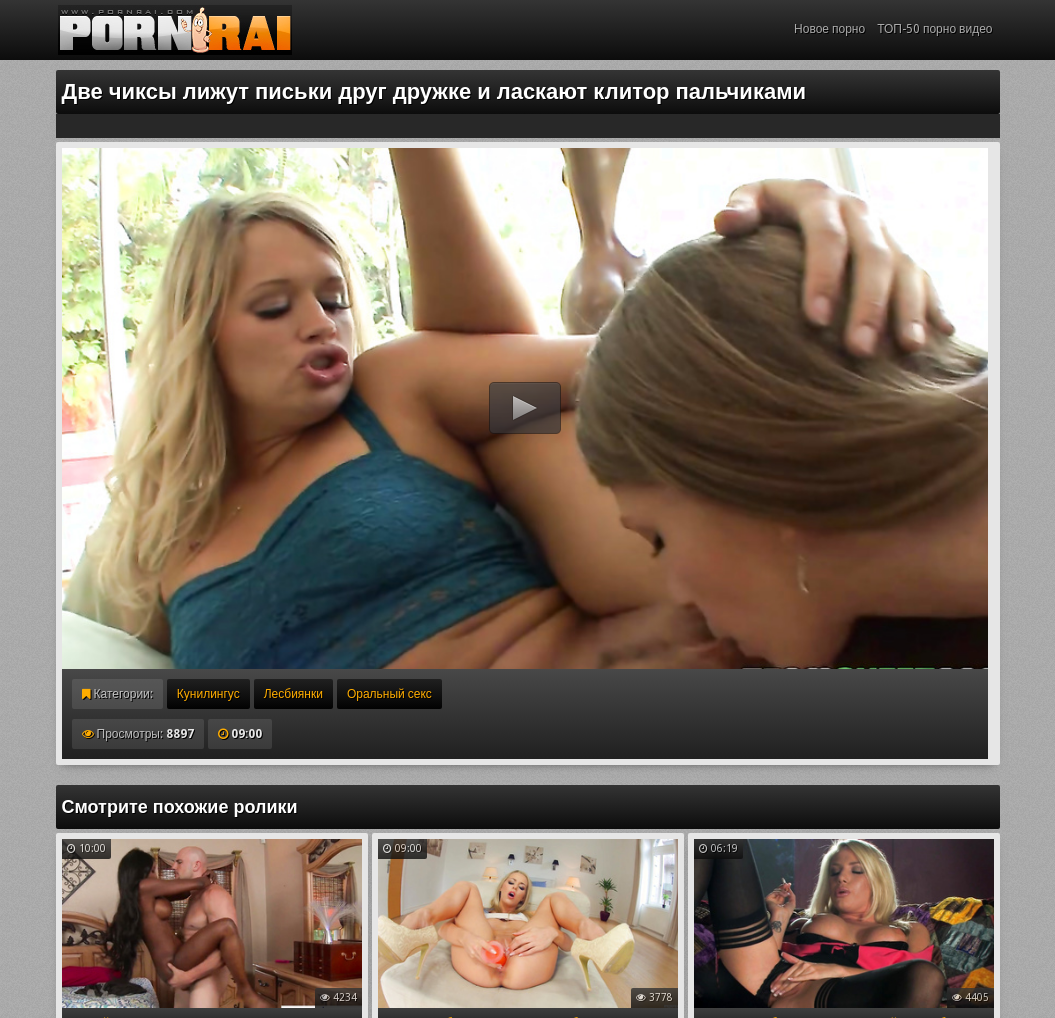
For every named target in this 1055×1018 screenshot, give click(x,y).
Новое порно (829, 29)
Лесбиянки (293, 694)
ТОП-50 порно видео (934, 29)
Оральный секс (389, 694)
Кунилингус (208, 694)
